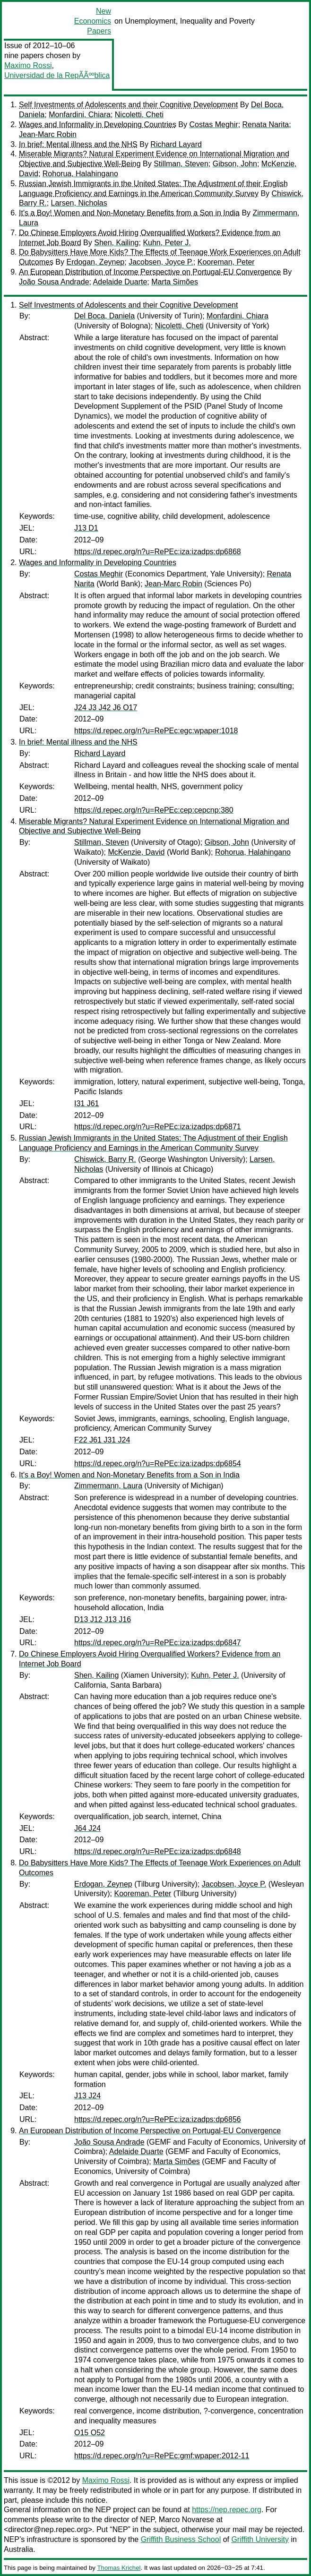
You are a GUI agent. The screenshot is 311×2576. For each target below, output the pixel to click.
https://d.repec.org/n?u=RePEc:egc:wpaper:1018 (156, 731)
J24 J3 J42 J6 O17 (105, 708)
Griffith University (260, 2539)
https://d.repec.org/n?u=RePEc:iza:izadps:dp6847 (157, 1643)
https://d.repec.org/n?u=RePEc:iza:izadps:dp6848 (157, 1851)
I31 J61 (86, 1103)
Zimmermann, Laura (108, 1486)
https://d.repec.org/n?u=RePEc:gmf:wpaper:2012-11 (161, 2456)
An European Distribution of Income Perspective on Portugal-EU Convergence (150, 272)
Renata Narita (265, 124)
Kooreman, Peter (226, 262)
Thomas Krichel (118, 2567)
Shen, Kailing (116, 243)
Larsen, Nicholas (79, 203)
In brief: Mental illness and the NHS (78, 144)
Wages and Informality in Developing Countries (97, 124)
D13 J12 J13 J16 (102, 1619)
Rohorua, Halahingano (80, 174)
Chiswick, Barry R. (105, 1159)
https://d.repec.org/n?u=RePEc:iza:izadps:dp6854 (157, 1464)
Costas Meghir (213, 124)
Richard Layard (176, 144)
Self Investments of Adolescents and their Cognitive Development (128, 105)
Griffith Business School (181, 2539)
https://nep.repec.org (226, 2510)
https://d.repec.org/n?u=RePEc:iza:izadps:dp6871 (157, 1127)
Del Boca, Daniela (104, 316)
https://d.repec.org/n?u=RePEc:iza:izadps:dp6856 (157, 2119)
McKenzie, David (136, 852)
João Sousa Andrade (54, 282)
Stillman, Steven (181, 164)
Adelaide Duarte (120, 282)
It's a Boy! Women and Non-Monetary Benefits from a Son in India (129, 213)
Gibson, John (235, 164)
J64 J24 (87, 1828)
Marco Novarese (186, 2520)
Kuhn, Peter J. (166, 243)
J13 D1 (86, 528)
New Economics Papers (92, 21)
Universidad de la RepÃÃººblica (57, 75)
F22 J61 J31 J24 (102, 1440)
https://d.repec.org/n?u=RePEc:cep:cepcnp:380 (153, 810)
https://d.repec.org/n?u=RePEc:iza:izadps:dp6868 (157, 552)
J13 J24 (87, 2096)
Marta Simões (174, 282)
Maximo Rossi (28, 65)
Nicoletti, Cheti (139, 115)
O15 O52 (89, 2433)
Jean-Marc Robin (48, 134)
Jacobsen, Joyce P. (161, 262)
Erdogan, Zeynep (95, 262)
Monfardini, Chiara (80, 115)
